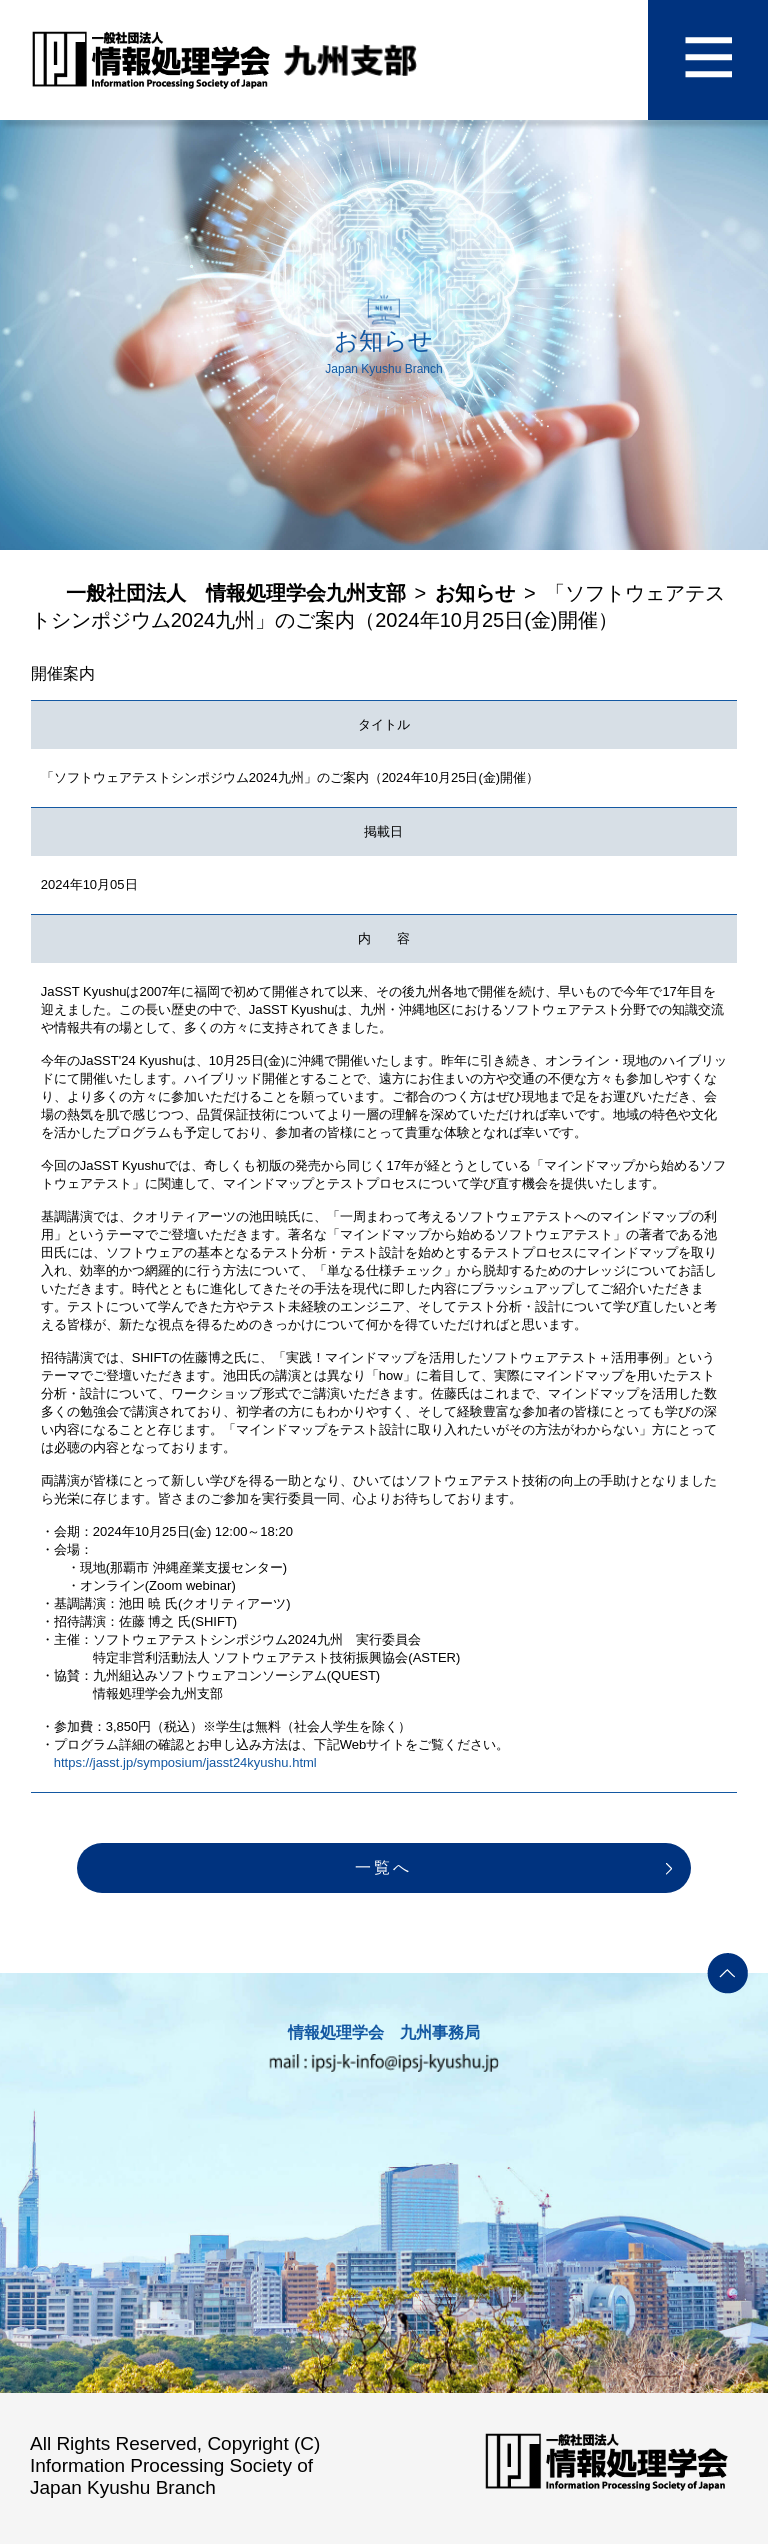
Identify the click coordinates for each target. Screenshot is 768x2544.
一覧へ (383, 1867)
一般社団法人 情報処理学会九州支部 (236, 593)
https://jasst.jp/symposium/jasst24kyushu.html (185, 1762)
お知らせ (475, 593)
